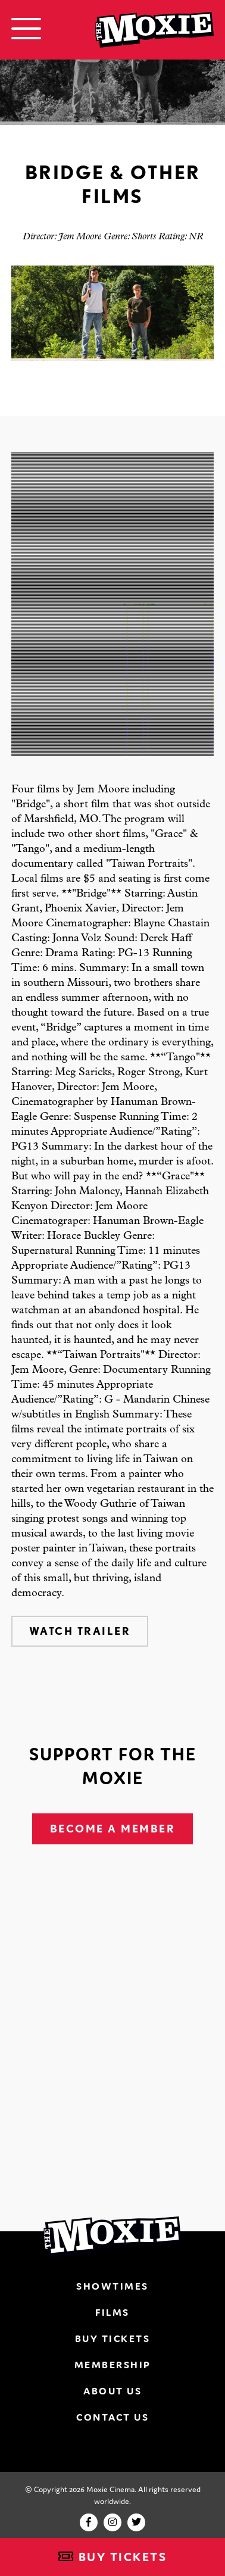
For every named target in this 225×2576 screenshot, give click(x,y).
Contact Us (112, 2417)
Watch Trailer (80, 1631)
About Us (112, 2390)
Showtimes (112, 2286)
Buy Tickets (112, 2557)
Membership (112, 2364)
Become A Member (113, 1828)
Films (112, 2312)
